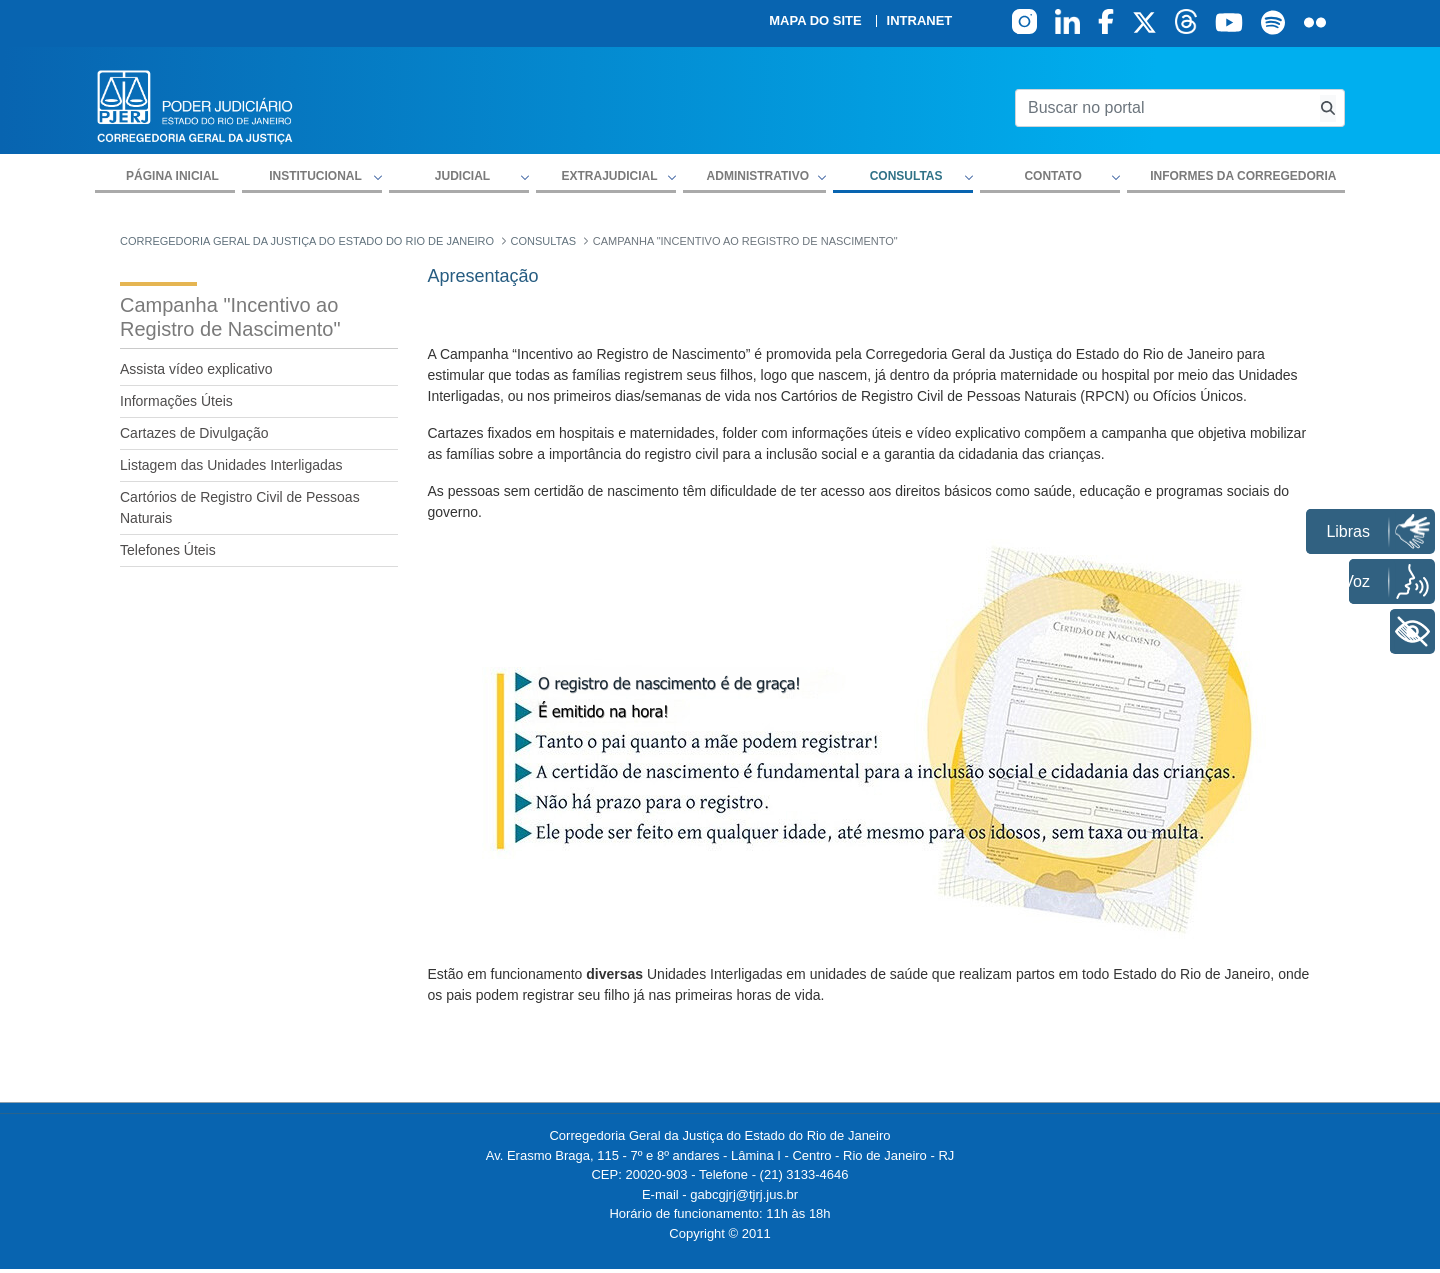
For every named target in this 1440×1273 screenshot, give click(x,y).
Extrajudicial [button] (609, 176)
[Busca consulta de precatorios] (1328, 108)
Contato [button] (1052, 176)
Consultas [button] (906, 176)
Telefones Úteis (168, 550)
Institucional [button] (315, 176)
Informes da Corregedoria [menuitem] (1243, 176)
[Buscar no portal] (1163, 108)
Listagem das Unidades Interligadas (231, 465)
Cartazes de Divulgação (194, 433)
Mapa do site (815, 21)
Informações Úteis (176, 401)
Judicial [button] (462, 176)
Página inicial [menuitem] (172, 176)
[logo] (195, 105)
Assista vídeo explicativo (196, 369)
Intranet (920, 21)
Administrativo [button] (758, 176)
